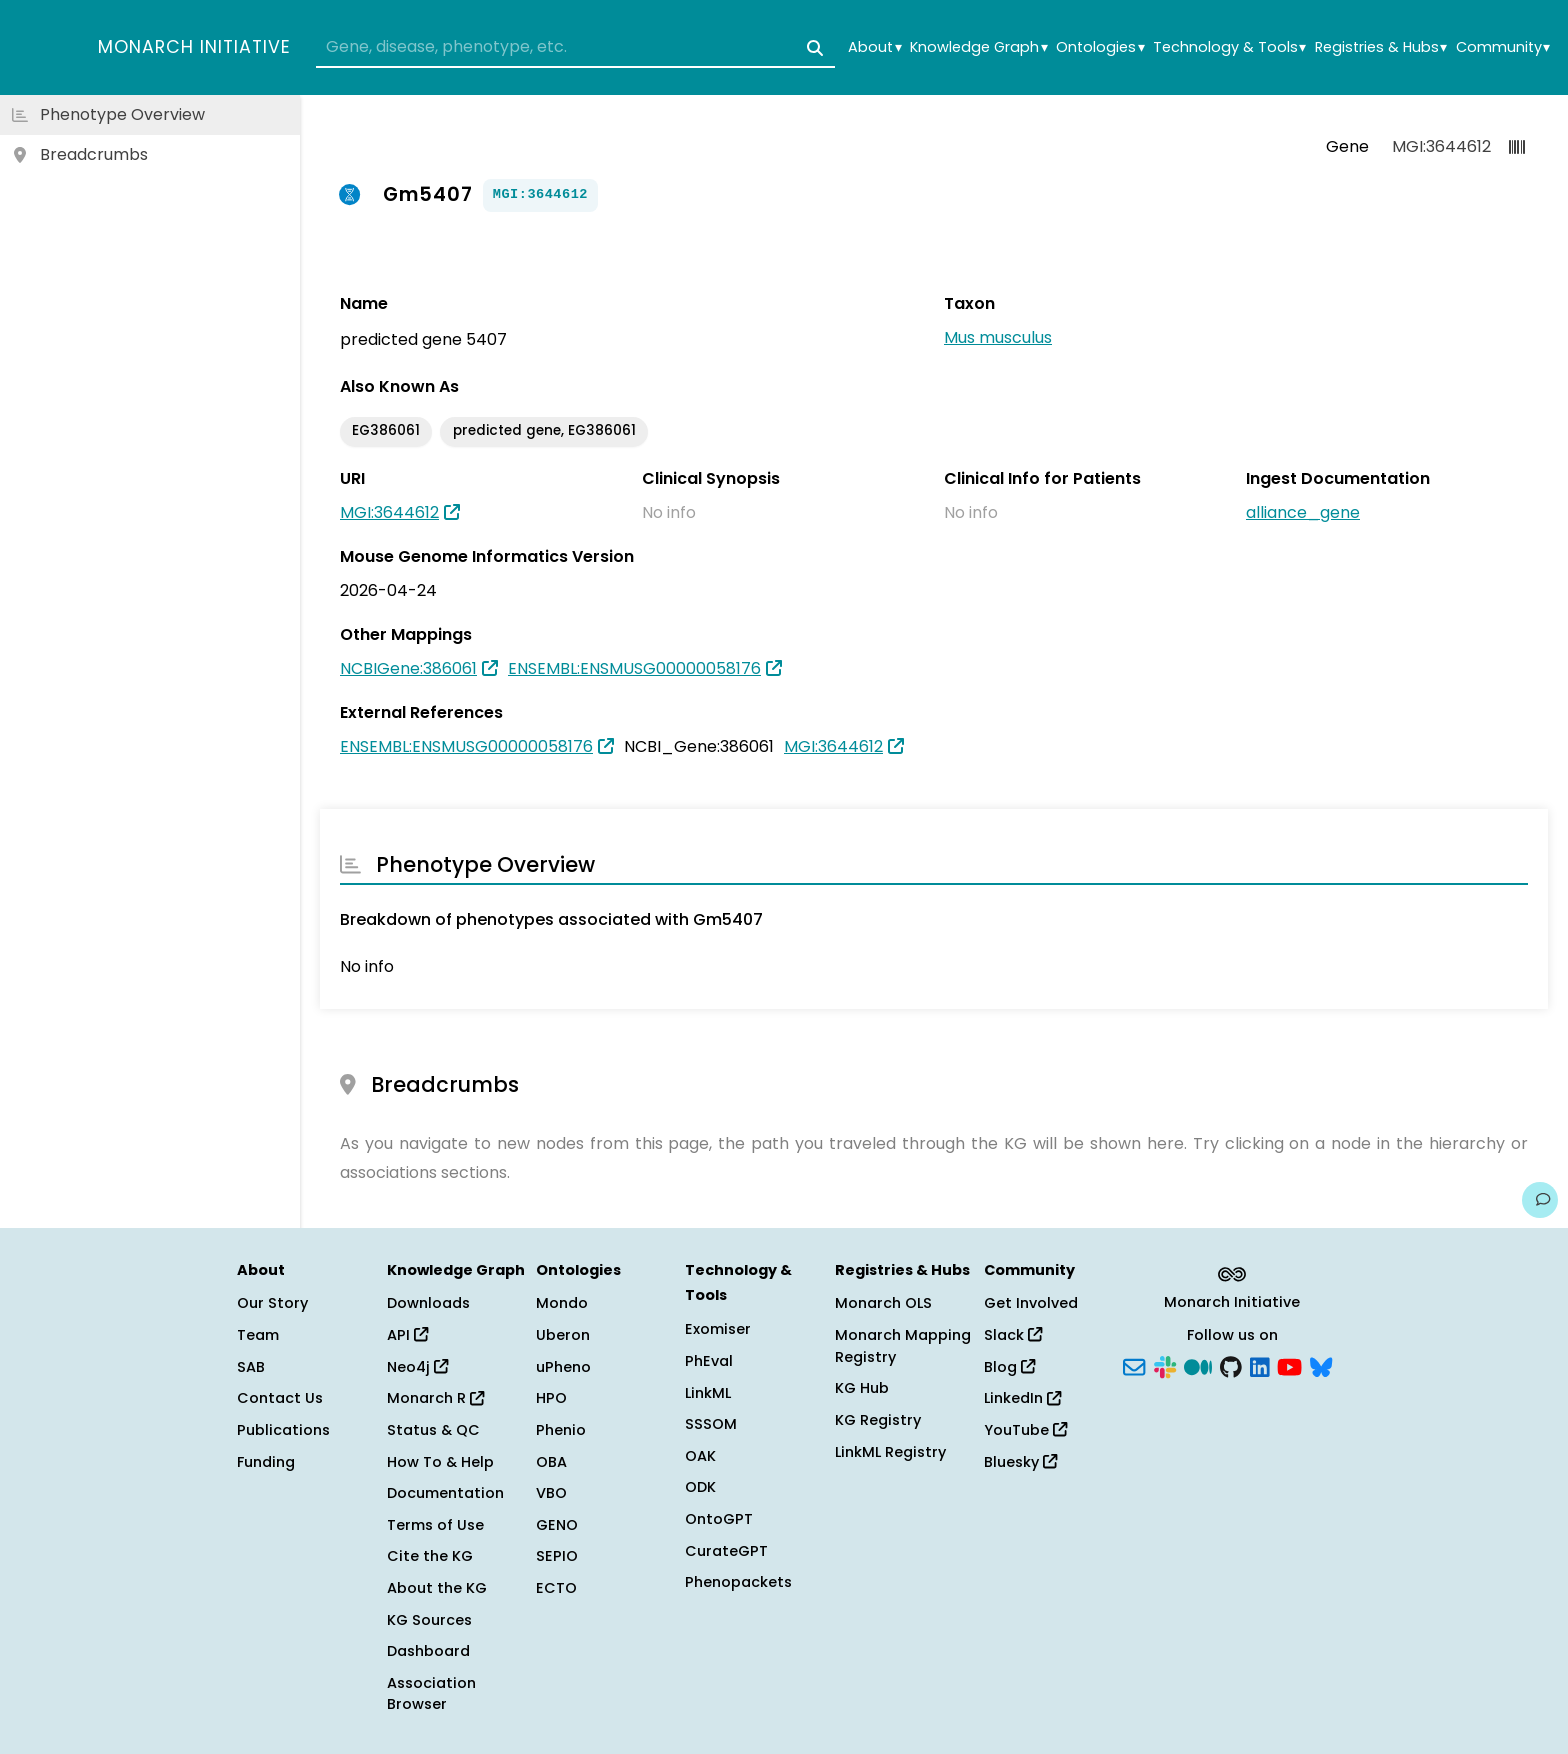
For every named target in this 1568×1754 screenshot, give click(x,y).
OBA (551, 1462)
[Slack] (1165, 1365)
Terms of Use (435, 1525)
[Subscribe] (1134, 1365)
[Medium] (1198, 1365)
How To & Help (440, 1462)
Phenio (561, 1430)
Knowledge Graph (978, 47)
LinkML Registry (890, 1452)
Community (1503, 47)
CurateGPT (726, 1551)
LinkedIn (1022, 1398)
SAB (251, 1367)
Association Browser (431, 1694)
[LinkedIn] (1260, 1365)
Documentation (445, 1493)
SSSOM (711, 1424)
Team (258, 1335)
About (874, 47)
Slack (1013, 1335)
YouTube (1025, 1430)
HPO (551, 1398)
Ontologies (1100, 47)
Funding (266, 1462)
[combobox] (575, 48)
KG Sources (429, 1620)
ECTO (556, 1588)
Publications (283, 1430)
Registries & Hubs (1381, 47)
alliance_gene (1303, 512)
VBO (551, 1493)
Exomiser (718, 1329)
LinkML (708, 1393)
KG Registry (878, 1420)
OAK (700, 1456)
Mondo (562, 1303)
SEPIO (557, 1556)
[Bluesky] (1321, 1365)
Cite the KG (430, 1556)
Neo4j (417, 1367)
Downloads (428, 1303)
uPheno (563, 1367)
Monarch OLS (883, 1303)
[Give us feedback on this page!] (1540, 1200)
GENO (557, 1525)
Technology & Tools (1229, 47)
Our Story (272, 1303)
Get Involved (1031, 1303)
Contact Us (280, 1398)
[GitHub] (1231, 1365)
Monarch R (435, 1398)
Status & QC (433, 1430)
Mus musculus (998, 337)
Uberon (563, 1335)
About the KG (437, 1588)
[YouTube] (1289, 1365)
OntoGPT (719, 1519)
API (407, 1335)
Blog (1009, 1367)
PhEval (709, 1361)
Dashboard (428, 1651)
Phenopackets (738, 1582)
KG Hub (862, 1388)
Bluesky (1020, 1462)
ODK (700, 1487)
